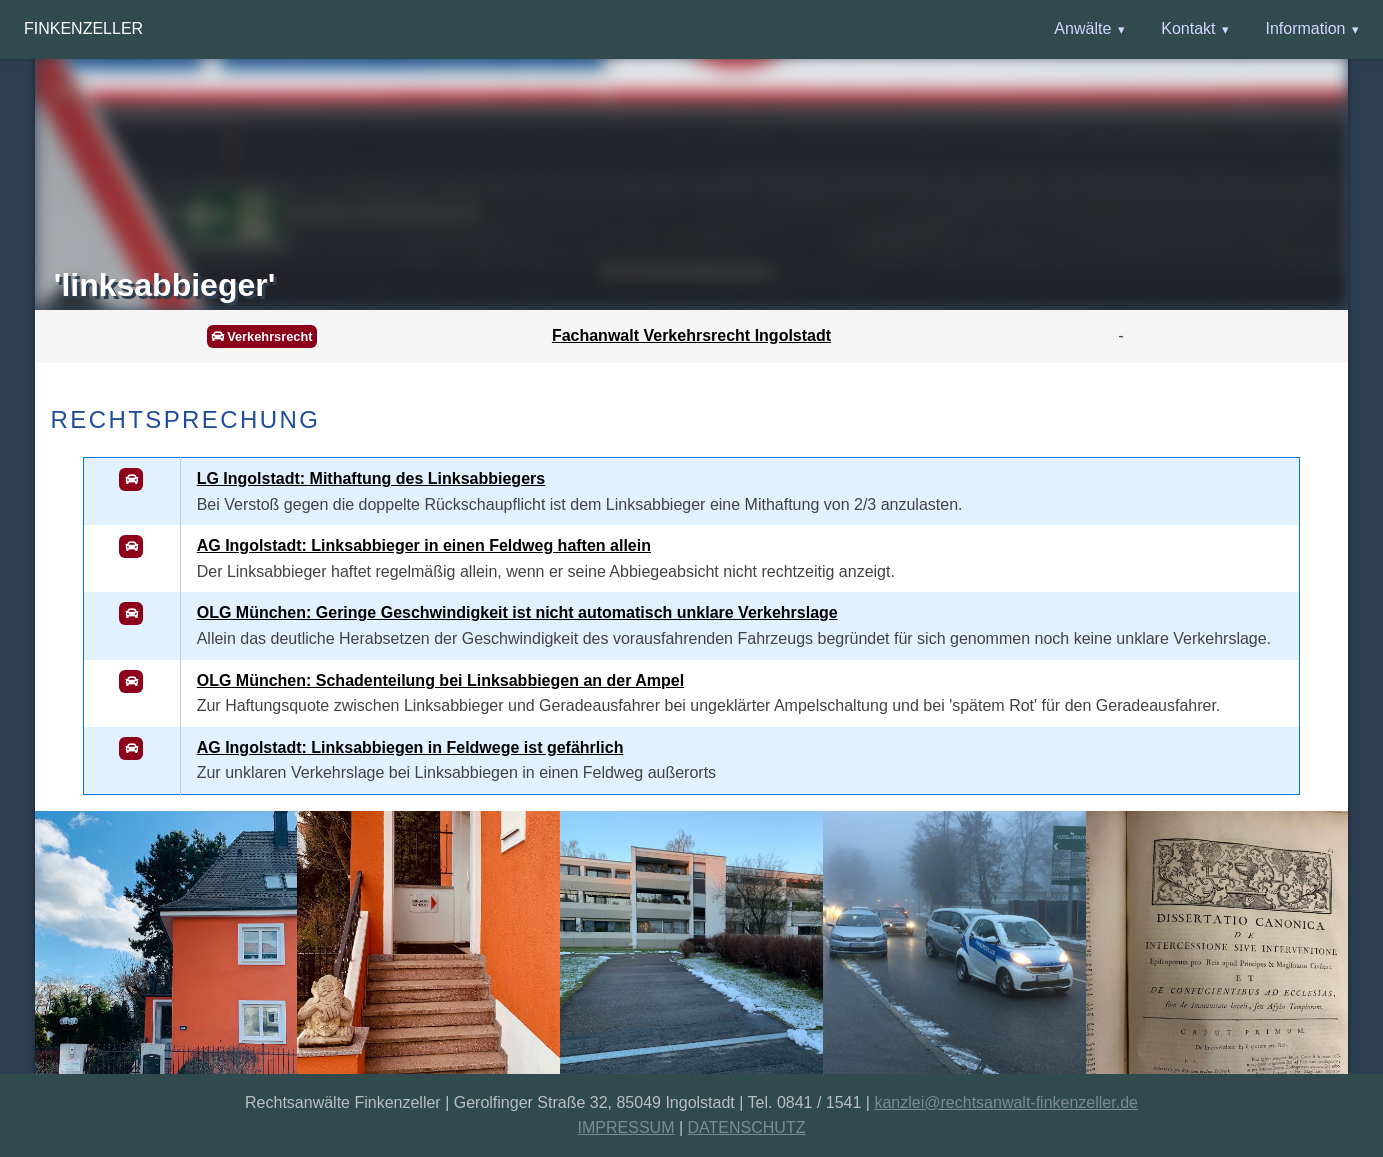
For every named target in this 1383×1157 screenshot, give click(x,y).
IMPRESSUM (626, 1127)
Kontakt (1188, 28)
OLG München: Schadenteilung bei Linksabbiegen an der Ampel (440, 680)
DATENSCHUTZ (747, 1127)
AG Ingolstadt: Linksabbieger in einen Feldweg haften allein (424, 545)
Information (1305, 28)
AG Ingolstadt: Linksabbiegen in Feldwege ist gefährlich (410, 747)
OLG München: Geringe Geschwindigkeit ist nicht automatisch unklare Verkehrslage (517, 612)
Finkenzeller (83, 28)
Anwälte (1082, 28)
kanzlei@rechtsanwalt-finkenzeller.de (1005, 1102)
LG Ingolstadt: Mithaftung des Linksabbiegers (371, 478)
